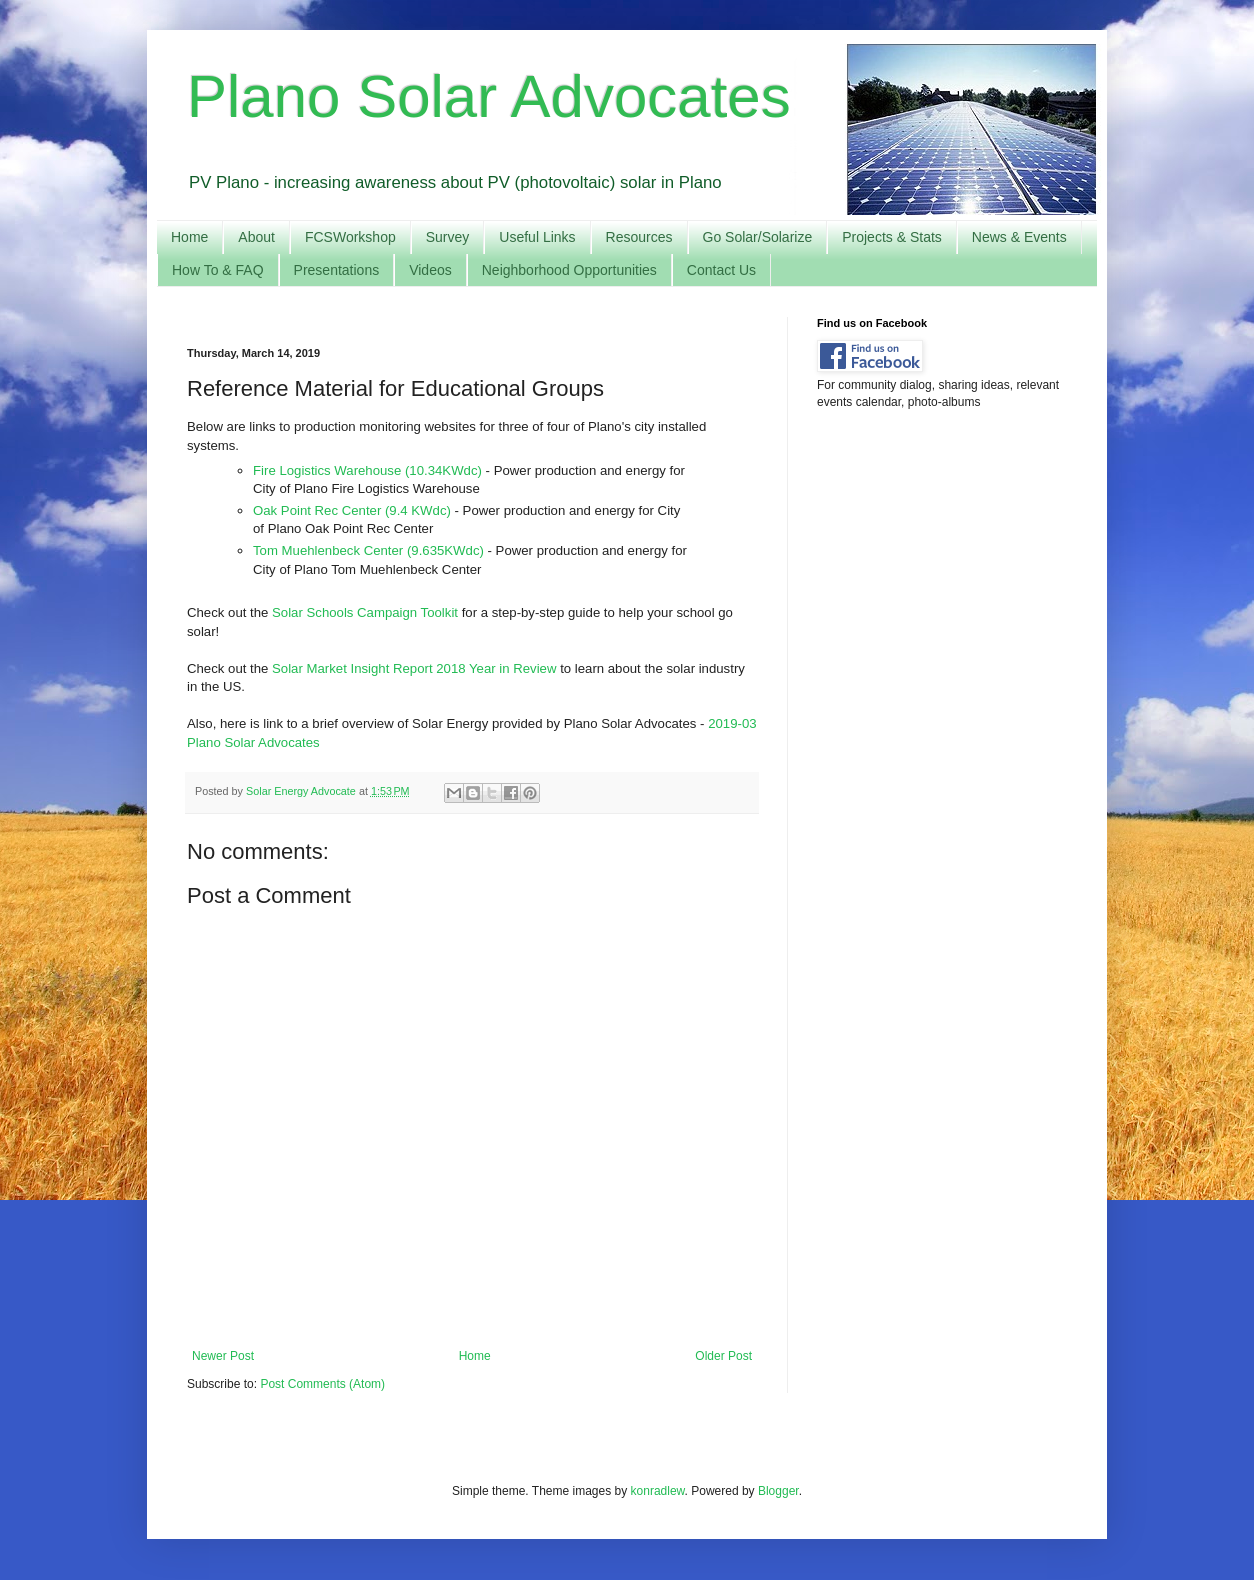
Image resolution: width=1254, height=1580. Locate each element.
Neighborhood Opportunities (569, 270)
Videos (430, 270)
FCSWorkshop (350, 237)
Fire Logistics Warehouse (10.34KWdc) (367, 470)
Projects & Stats (892, 237)
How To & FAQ (218, 270)
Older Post (723, 1356)
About (256, 237)
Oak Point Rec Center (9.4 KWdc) (352, 510)
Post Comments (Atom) (322, 1384)
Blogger (778, 1491)
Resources (639, 237)
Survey (448, 237)
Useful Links (537, 237)
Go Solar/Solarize (758, 237)
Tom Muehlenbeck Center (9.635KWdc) (368, 550)
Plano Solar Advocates (489, 96)
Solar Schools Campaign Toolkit (365, 612)
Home (189, 237)
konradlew (658, 1491)
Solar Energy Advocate (302, 791)
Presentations (337, 270)
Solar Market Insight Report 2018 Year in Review (414, 668)
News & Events (1019, 237)
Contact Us (721, 270)
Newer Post (223, 1356)
